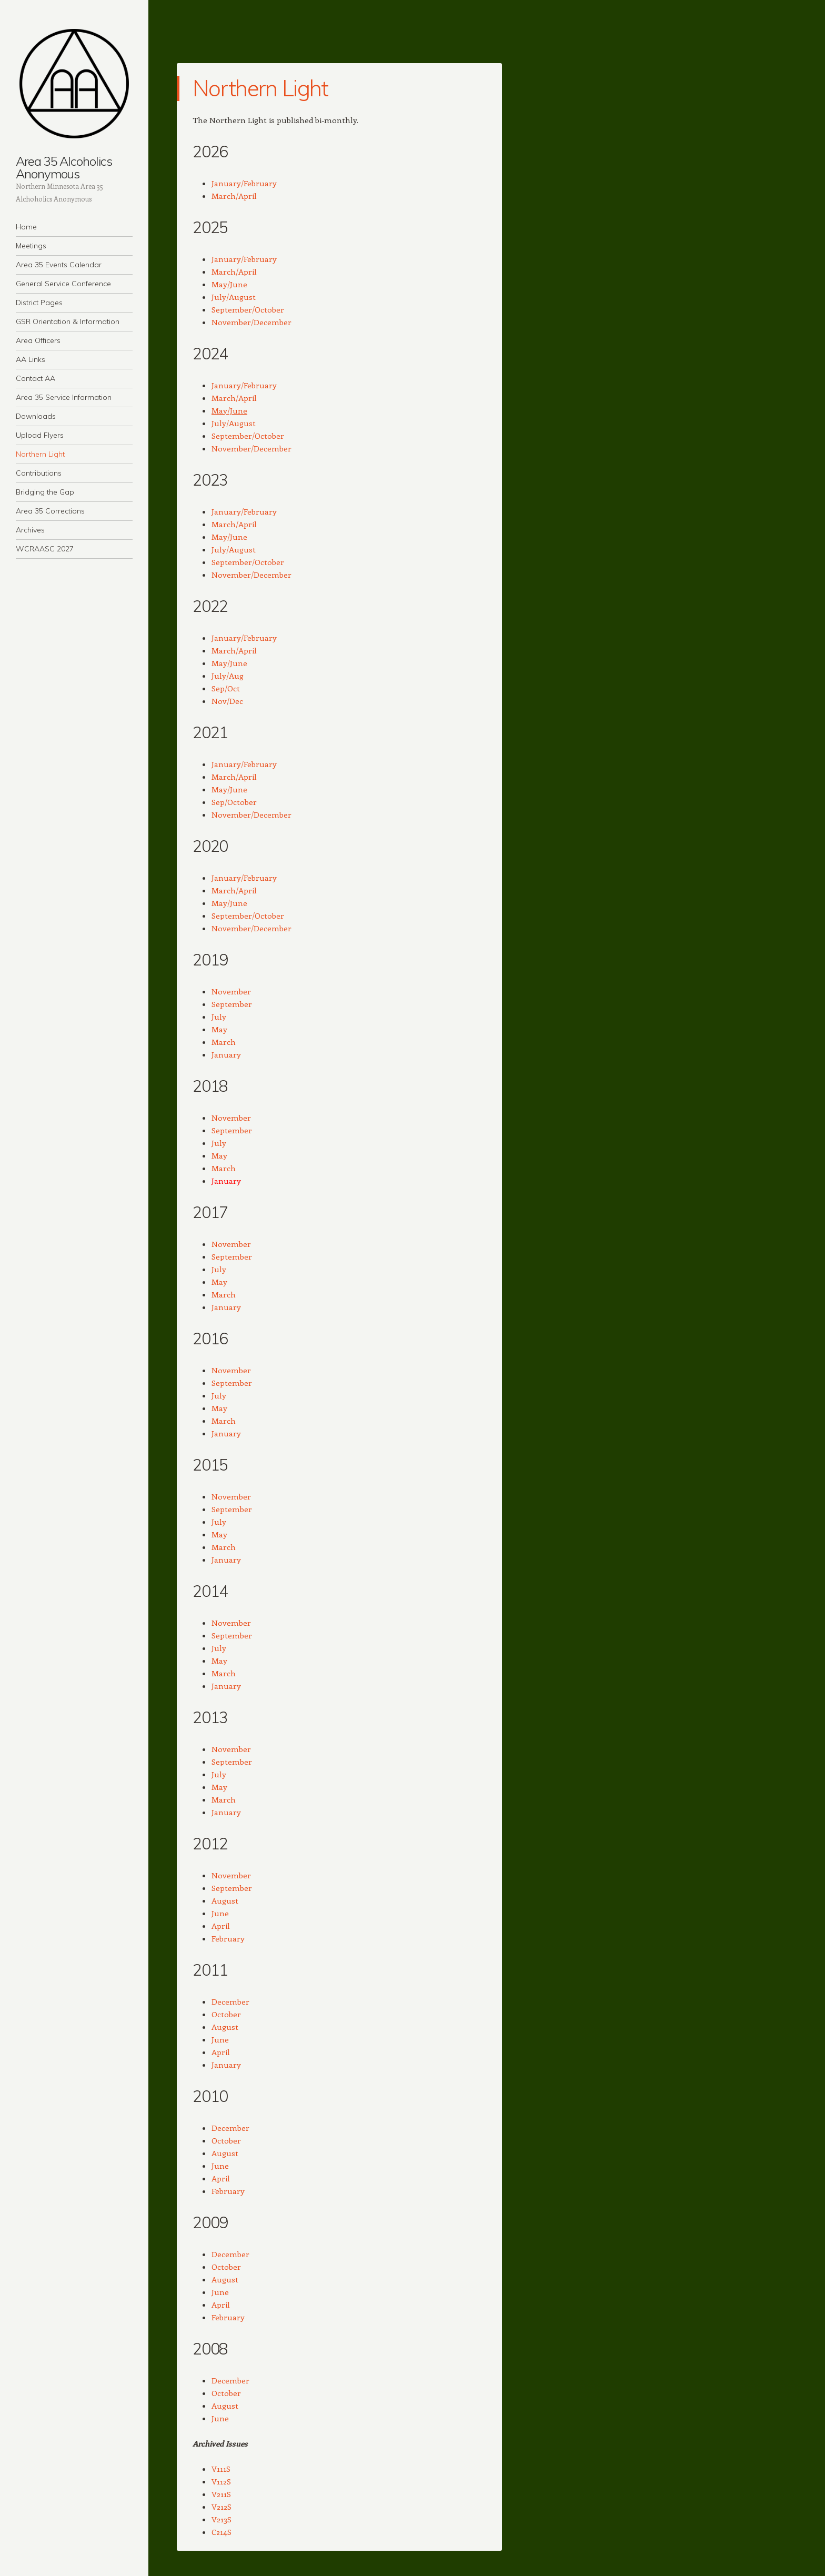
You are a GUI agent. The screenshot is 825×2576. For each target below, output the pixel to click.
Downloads (36, 416)
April (221, 1925)
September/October (248, 309)
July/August (234, 296)
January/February (244, 183)
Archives (30, 530)
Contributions (39, 473)
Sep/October (234, 802)
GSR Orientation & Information (67, 321)
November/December (251, 322)
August (225, 1900)
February (228, 1938)
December (230, 2001)
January (226, 1054)
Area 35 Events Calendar (59, 264)
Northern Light (40, 454)
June (220, 1913)
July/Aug (228, 675)
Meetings (31, 245)
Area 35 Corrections (50, 511)
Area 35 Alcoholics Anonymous (64, 167)
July (219, 1016)
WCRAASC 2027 (45, 549)
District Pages (39, 302)
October (226, 2014)
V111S (221, 2468)
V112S (221, 2481)
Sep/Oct (226, 688)
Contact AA (35, 378)
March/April (234, 195)
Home (26, 227)
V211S (221, 2494)
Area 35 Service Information (64, 397)
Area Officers (38, 340)
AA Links (30, 359)
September (232, 1004)
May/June (229, 284)
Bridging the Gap (45, 492)
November (231, 991)
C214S (222, 2532)
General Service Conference (63, 283)
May (219, 1029)
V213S (222, 2519)
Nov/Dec (227, 701)
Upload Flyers (40, 435)
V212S (222, 2506)
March (224, 1042)
